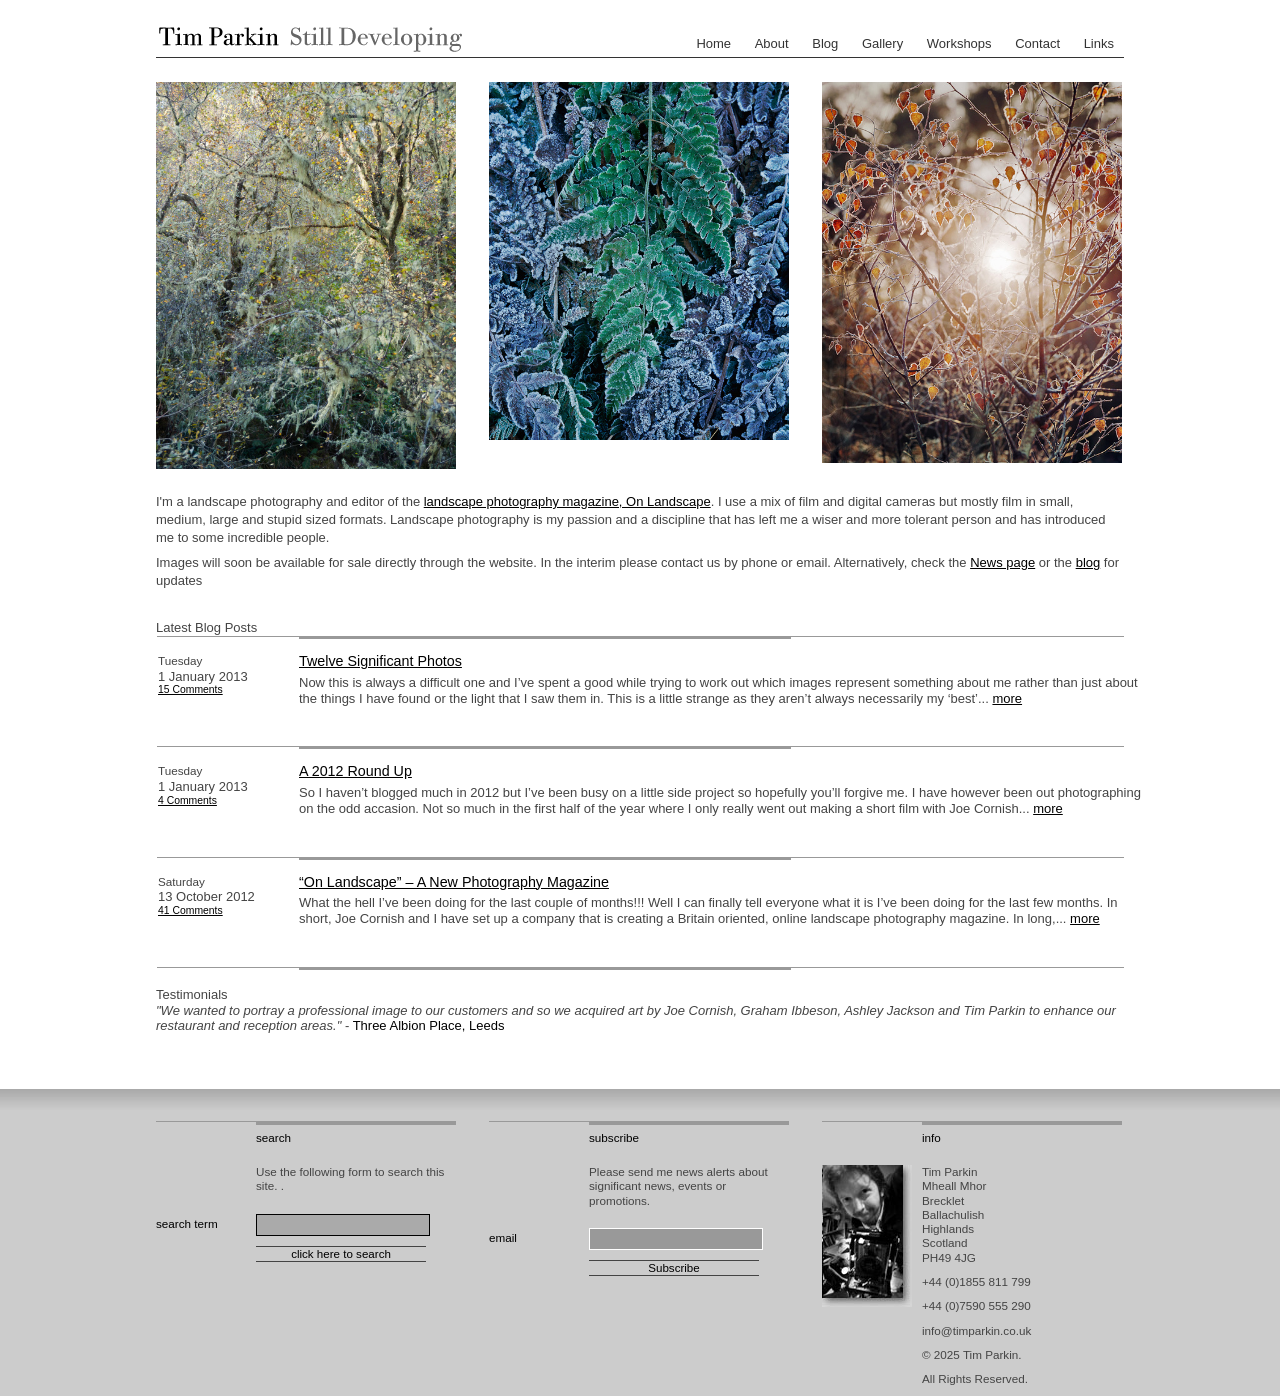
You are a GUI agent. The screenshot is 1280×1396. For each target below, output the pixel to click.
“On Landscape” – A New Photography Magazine (454, 882)
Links (1099, 43)
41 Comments (190, 910)
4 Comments (187, 800)
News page (1002, 562)
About (772, 43)
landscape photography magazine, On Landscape (567, 501)
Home (713, 43)
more (1007, 698)
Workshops (959, 43)
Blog (825, 43)
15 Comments (190, 689)
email (503, 1237)
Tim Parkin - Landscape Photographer (306, 39)
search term (187, 1223)
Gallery (882, 43)
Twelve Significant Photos (380, 661)
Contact (1037, 43)
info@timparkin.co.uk (976, 1330)
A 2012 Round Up (355, 771)
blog (1088, 562)
